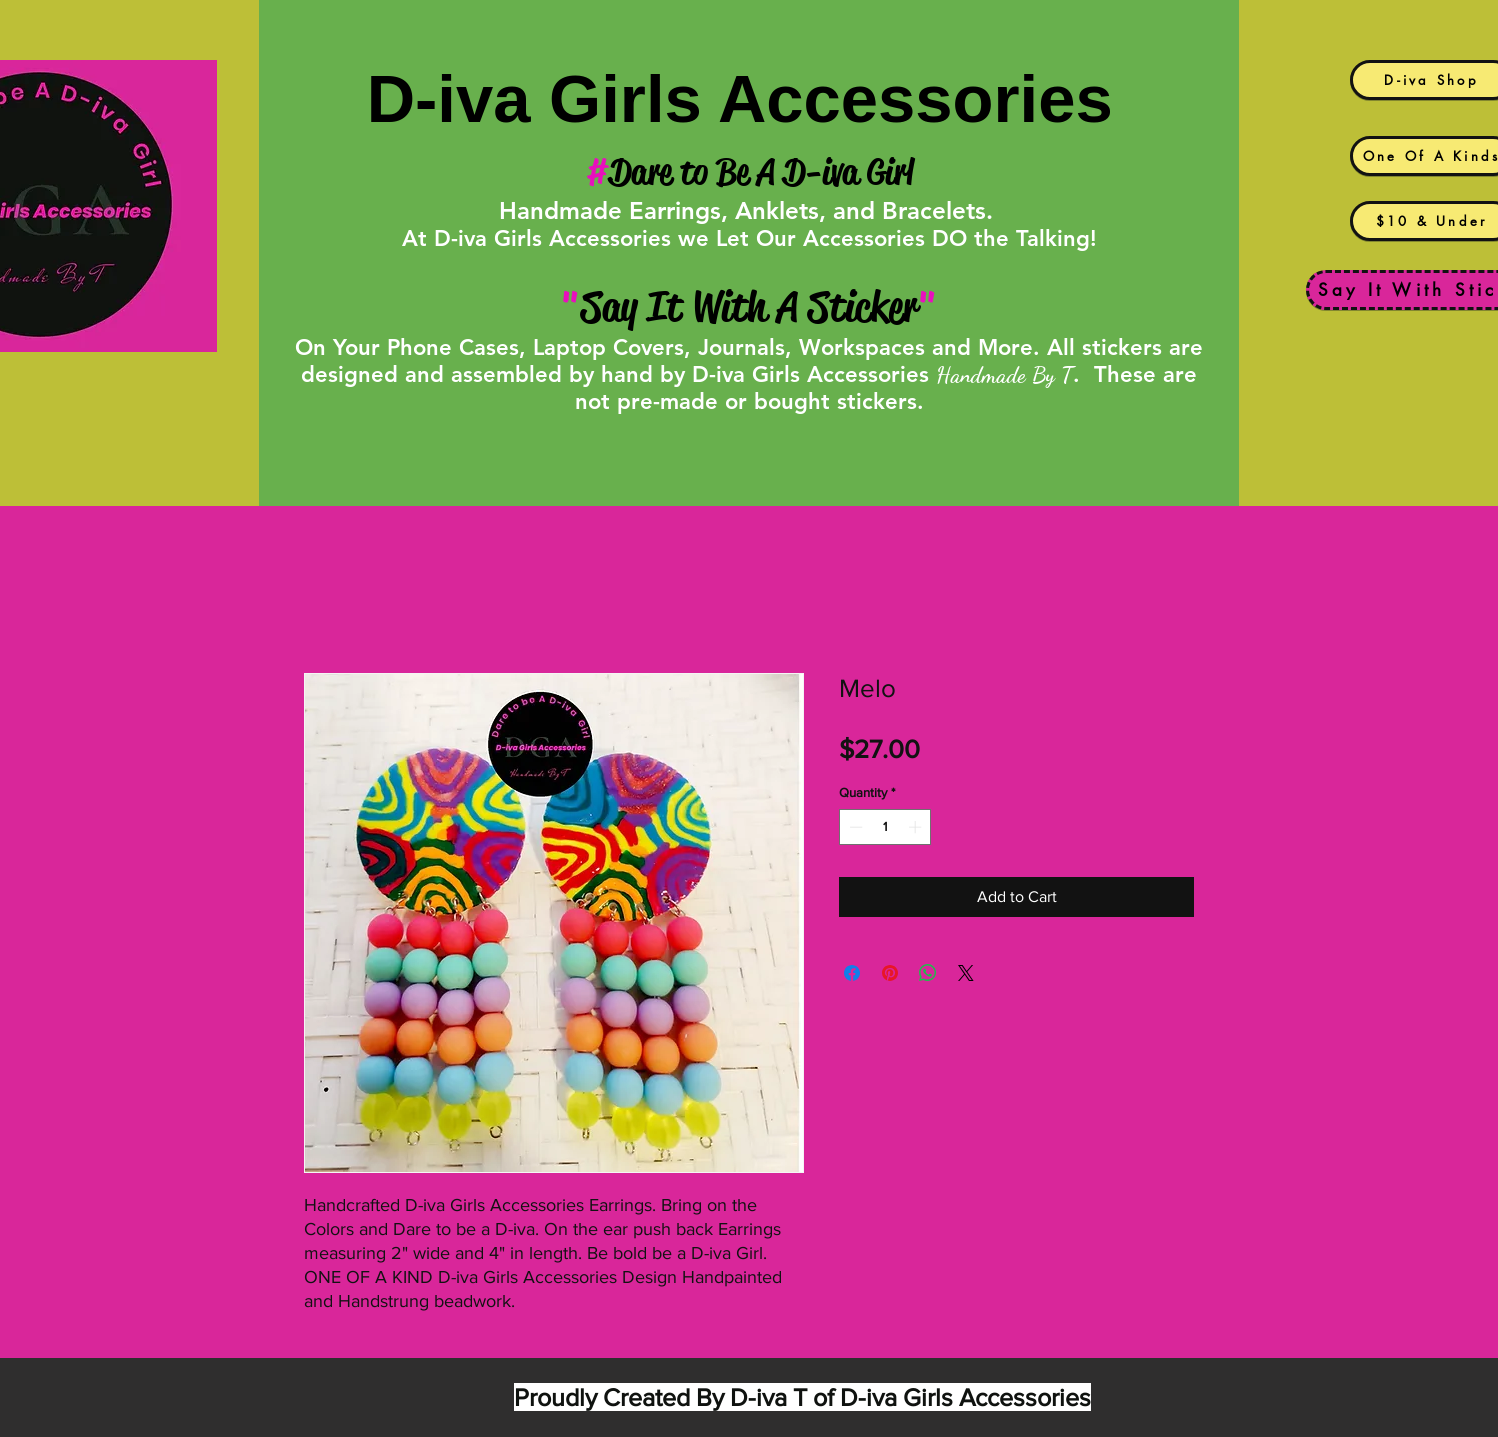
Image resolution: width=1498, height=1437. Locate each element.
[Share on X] (966, 973)
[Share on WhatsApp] (928, 973)
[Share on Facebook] (852, 973)
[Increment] (917, 827)
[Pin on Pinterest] (890, 973)
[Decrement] (854, 827)
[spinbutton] (885, 827)
